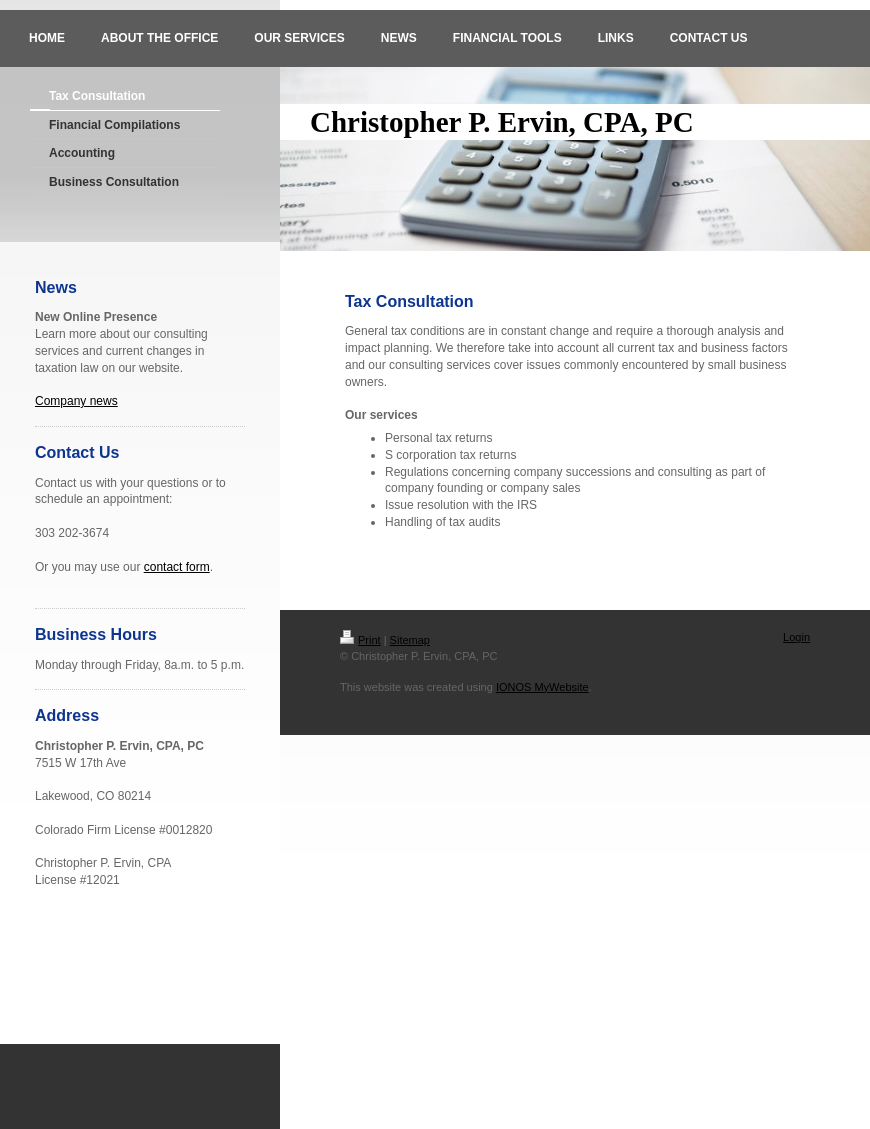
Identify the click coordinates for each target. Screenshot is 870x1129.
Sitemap (410, 640)
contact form (177, 567)
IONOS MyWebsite (542, 687)
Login (796, 637)
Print (360, 640)
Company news (76, 401)
